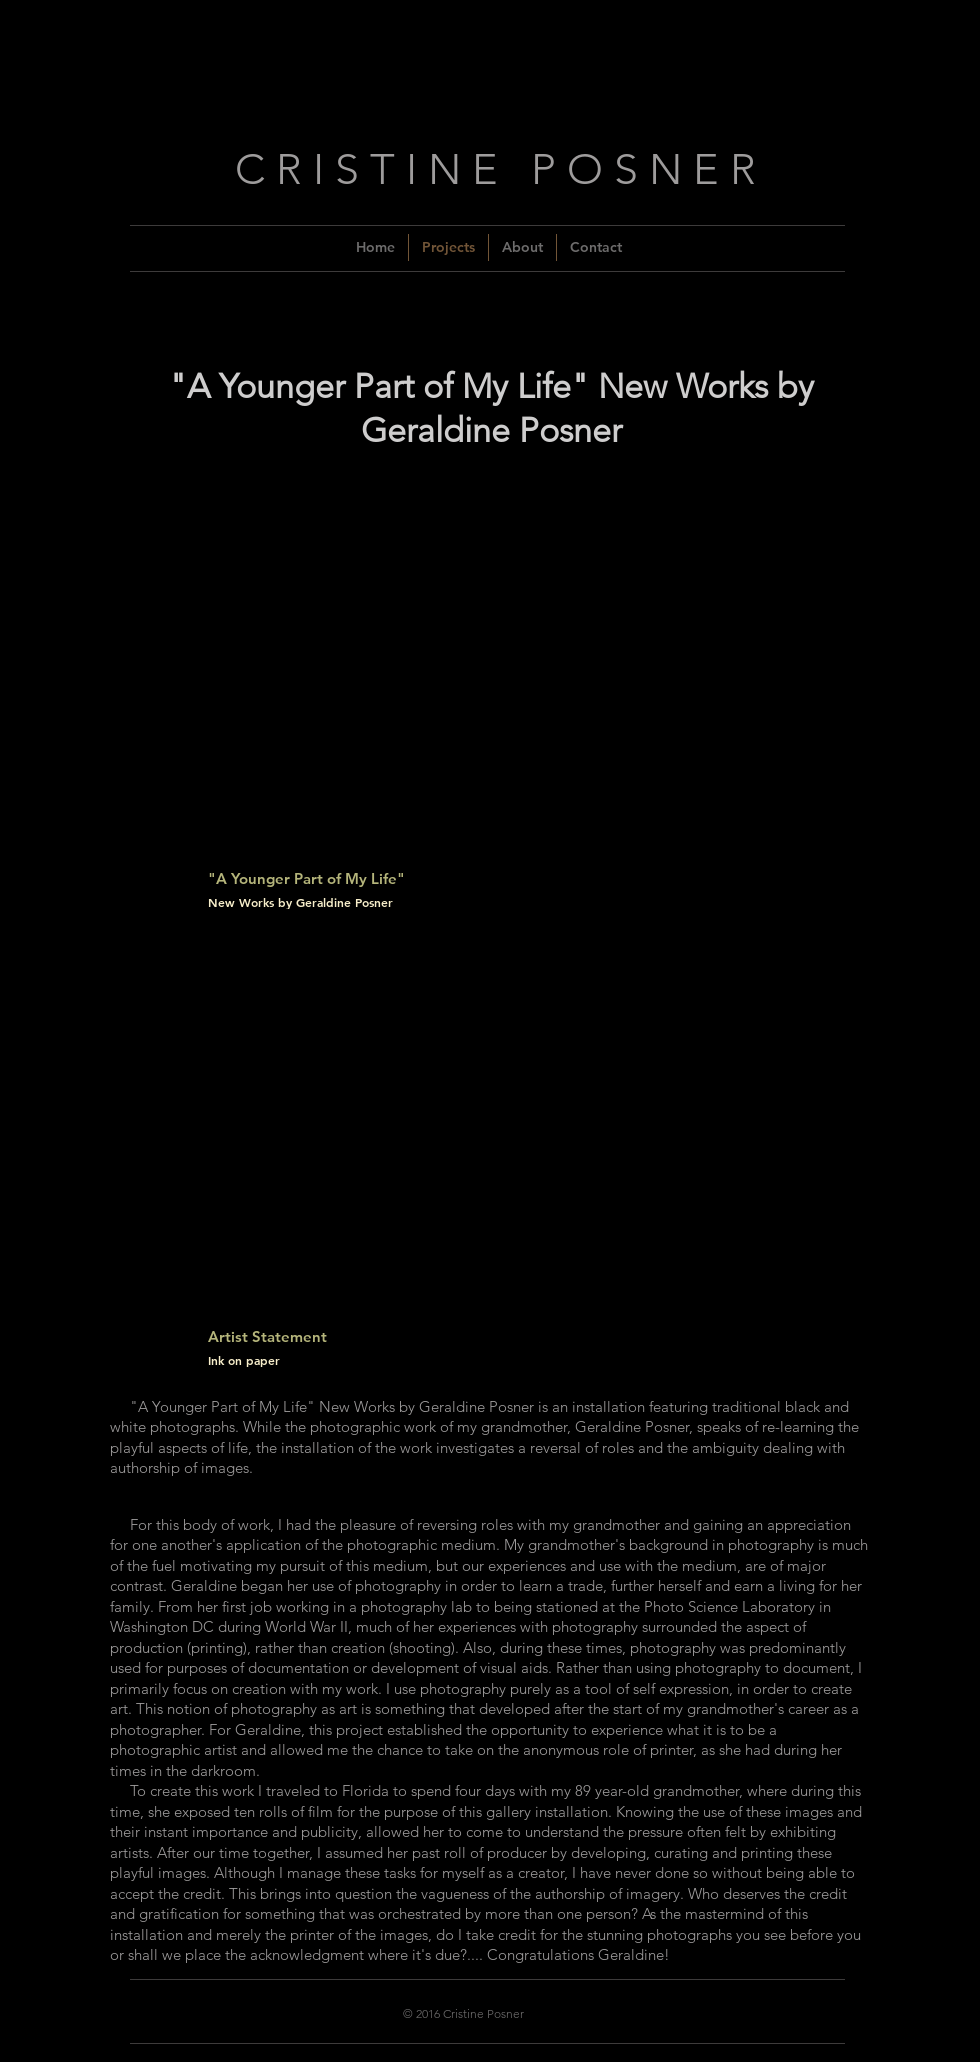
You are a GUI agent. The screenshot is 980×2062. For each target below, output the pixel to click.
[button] (485, 707)
